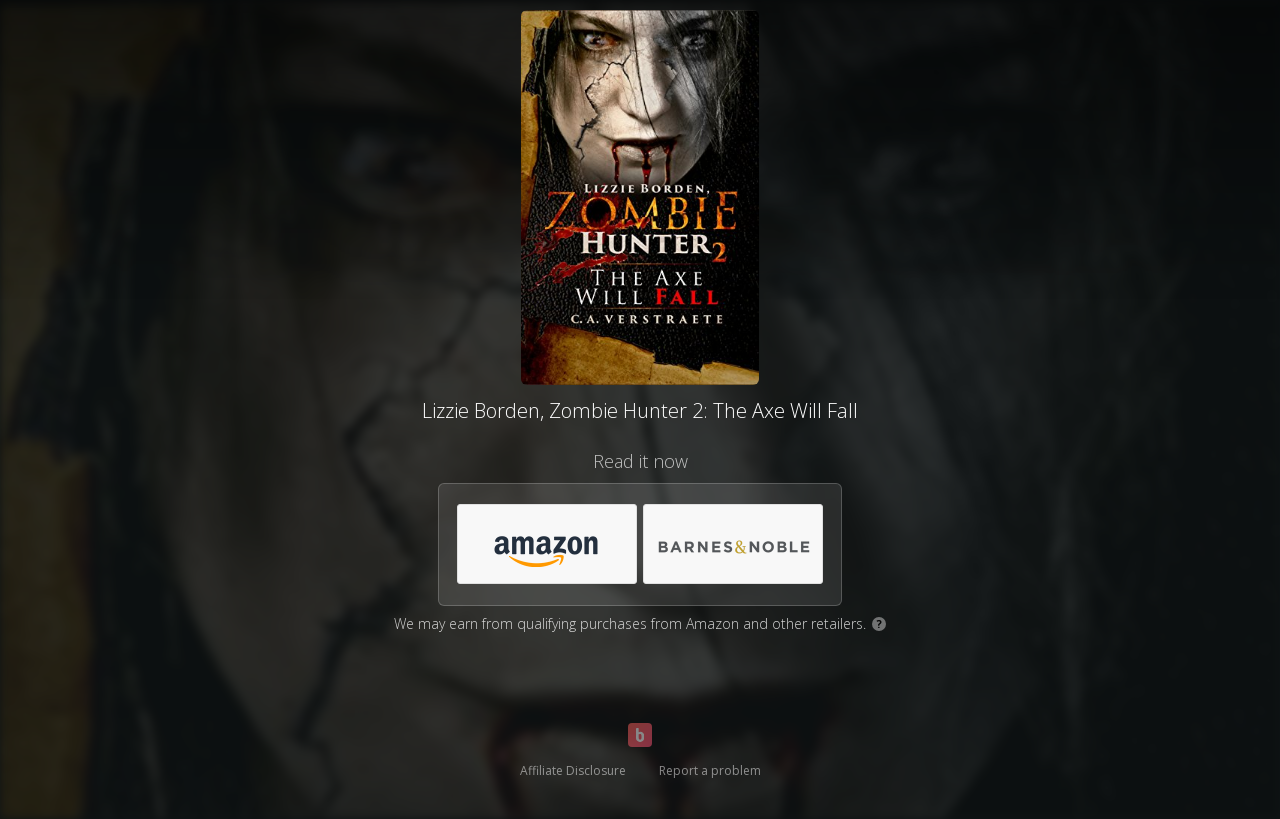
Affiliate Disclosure (573, 770)
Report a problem (710, 770)
